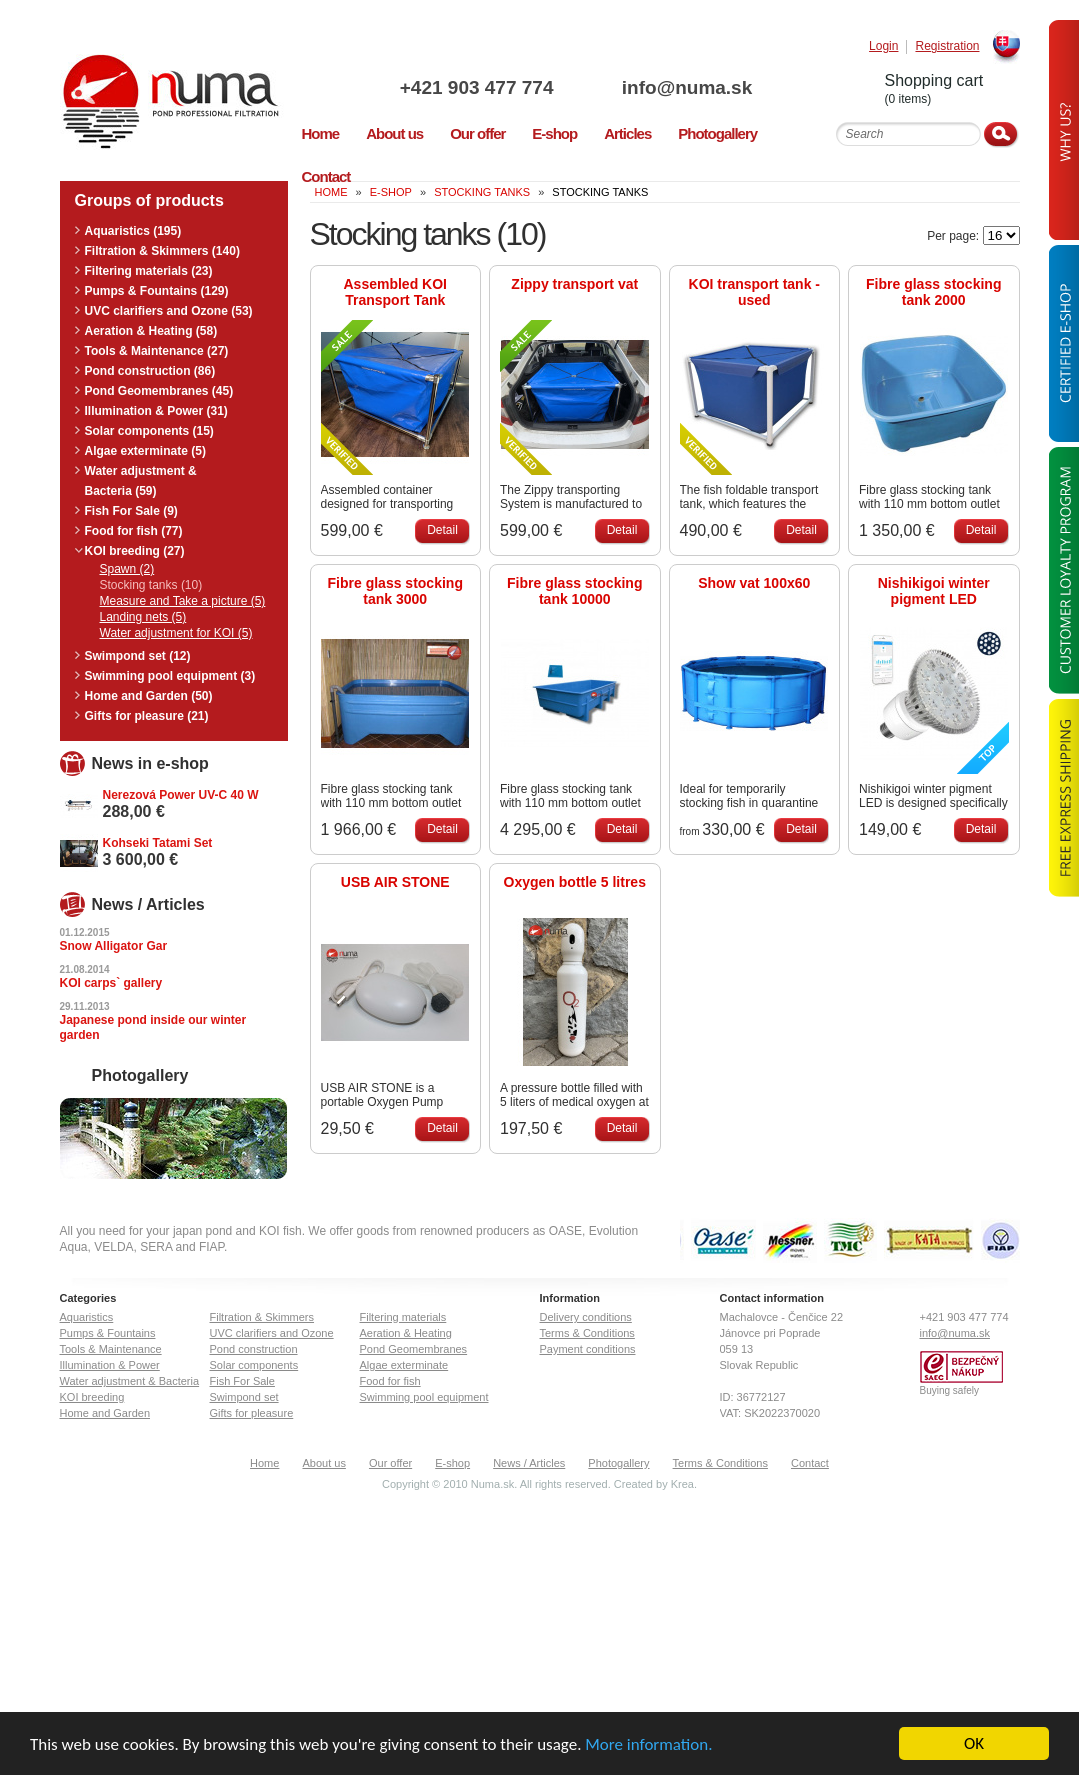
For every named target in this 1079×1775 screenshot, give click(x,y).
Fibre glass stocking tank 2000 (933, 292)
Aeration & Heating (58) (151, 331)
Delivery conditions (586, 1317)
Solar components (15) (149, 431)
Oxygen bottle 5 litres (575, 882)
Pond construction (254, 1349)
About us (323, 1463)
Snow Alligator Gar (114, 946)
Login (883, 46)
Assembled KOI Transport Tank (395, 292)
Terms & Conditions (587, 1333)
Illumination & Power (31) (156, 411)
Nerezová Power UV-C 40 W (181, 795)
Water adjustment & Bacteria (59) (141, 481)
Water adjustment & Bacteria (130, 1381)
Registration (947, 46)
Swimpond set (244, 1397)
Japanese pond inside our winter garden (153, 1027)
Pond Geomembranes (414, 1349)
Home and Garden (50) (149, 696)
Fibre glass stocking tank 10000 (574, 591)
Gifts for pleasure (252, 1413)
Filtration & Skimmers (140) (162, 251)
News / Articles (529, 1463)
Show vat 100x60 (754, 583)
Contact (810, 1463)
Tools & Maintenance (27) (157, 351)
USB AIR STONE (395, 882)
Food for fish (390, 1381)
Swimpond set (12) (138, 656)
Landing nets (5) (143, 617)
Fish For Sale (242, 1381)
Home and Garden (105, 1413)
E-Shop (391, 192)
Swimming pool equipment (424, 1397)
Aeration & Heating (406, 1333)
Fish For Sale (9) (131, 511)
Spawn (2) (127, 569)
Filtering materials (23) (149, 271)
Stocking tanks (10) (151, 585)
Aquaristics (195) (133, 231)
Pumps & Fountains (108, 1333)
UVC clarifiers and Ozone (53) (169, 311)
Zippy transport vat (574, 284)
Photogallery (618, 1463)
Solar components (254, 1365)
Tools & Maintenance (111, 1349)
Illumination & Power (110, 1365)
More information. (648, 1745)
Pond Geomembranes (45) (159, 391)
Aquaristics (87, 1317)
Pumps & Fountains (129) (157, 291)
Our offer (390, 1463)
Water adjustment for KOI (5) (176, 633)
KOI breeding (92, 1397)
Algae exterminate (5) (145, 451)
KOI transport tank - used (754, 292)
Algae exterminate (404, 1365)
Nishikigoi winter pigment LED (934, 591)
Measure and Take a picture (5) (183, 601)
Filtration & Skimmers (262, 1317)
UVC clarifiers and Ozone (272, 1333)
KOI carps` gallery (111, 983)
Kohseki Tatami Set (158, 843)
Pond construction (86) (150, 371)
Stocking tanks (482, 192)
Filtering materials (403, 1317)
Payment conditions (588, 1349)
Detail (442, 530)
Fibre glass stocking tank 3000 (395, 591)
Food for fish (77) (134, 531)
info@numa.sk (687, 87)
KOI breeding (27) (135, 551)
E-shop (452, 1463)
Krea (682, 1484)
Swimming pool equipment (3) (170, 676)
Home (264, 1463)
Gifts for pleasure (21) (147, 716)
